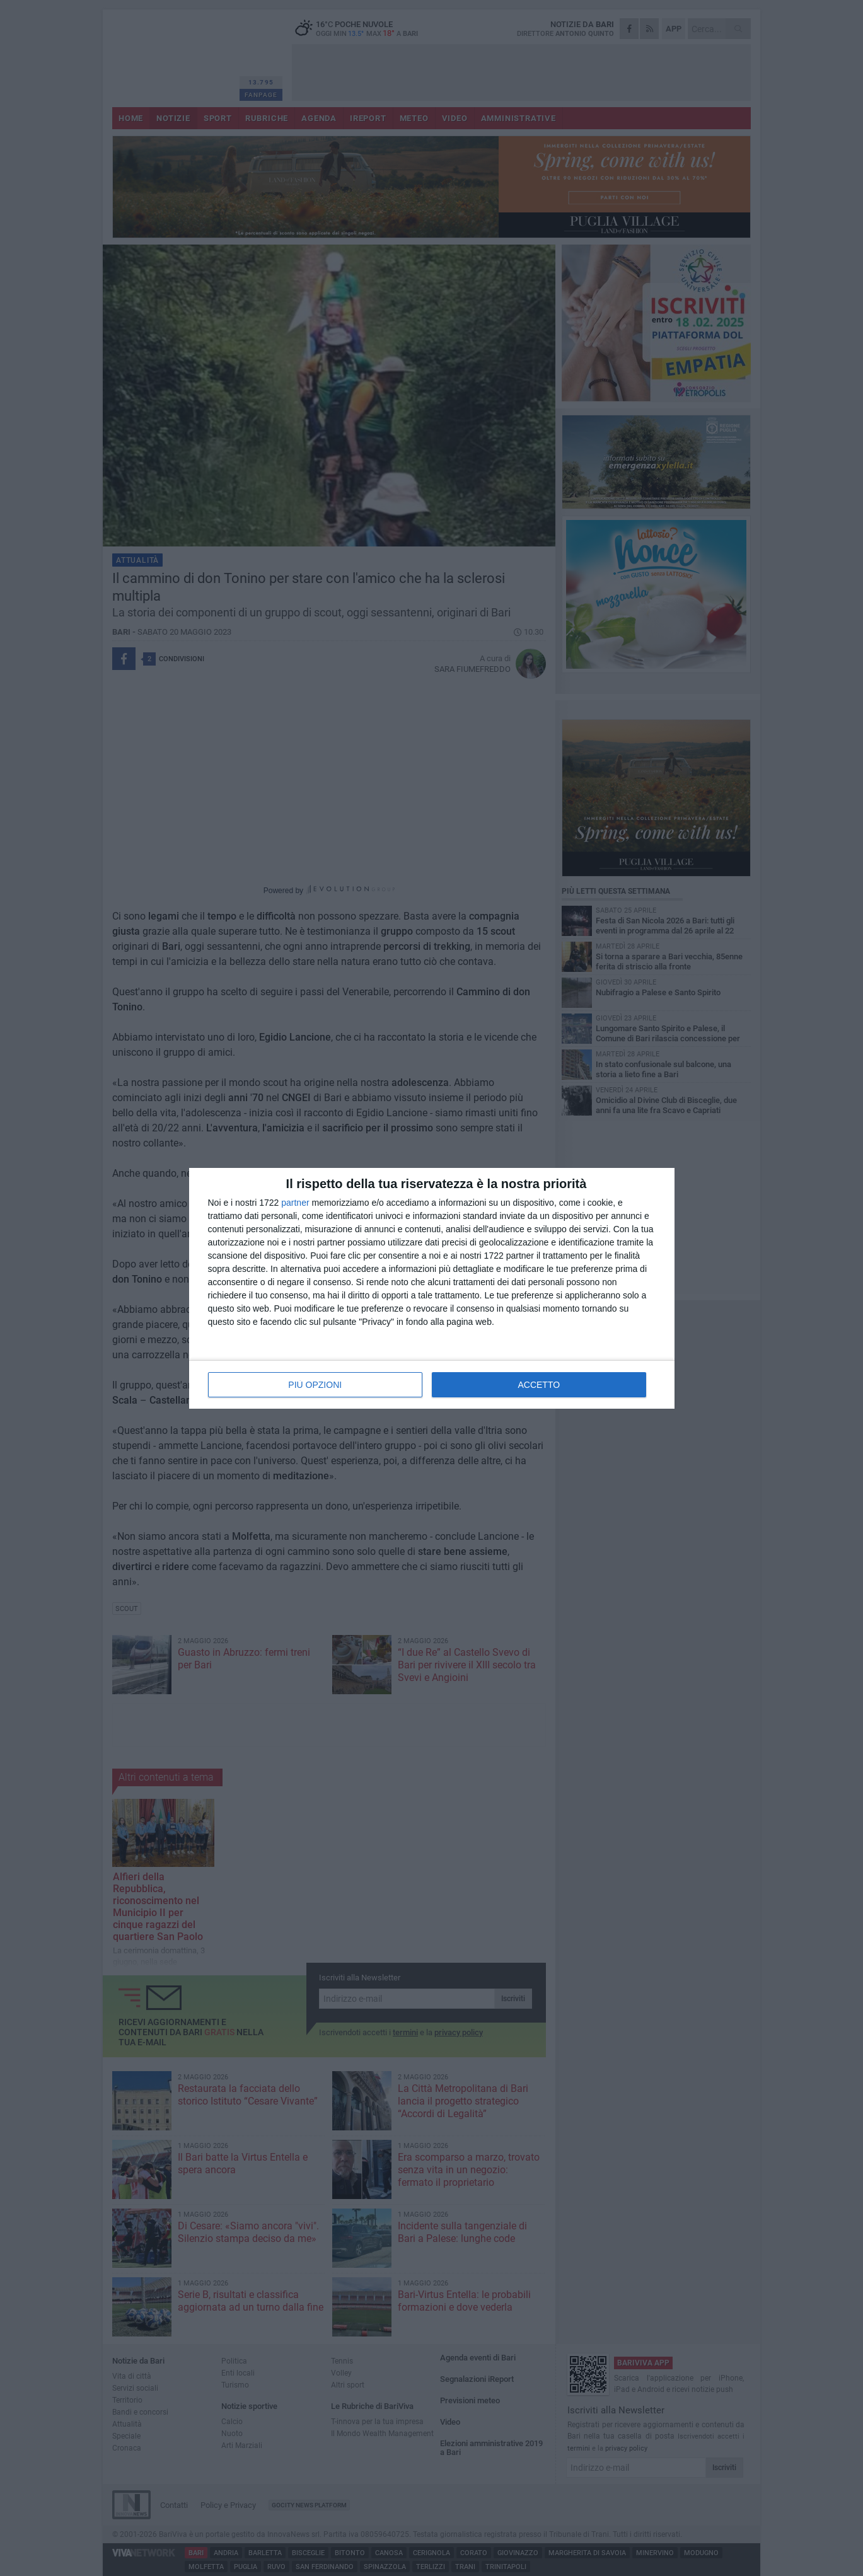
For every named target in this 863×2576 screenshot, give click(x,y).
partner (295, 1202)
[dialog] (432, 1288)
